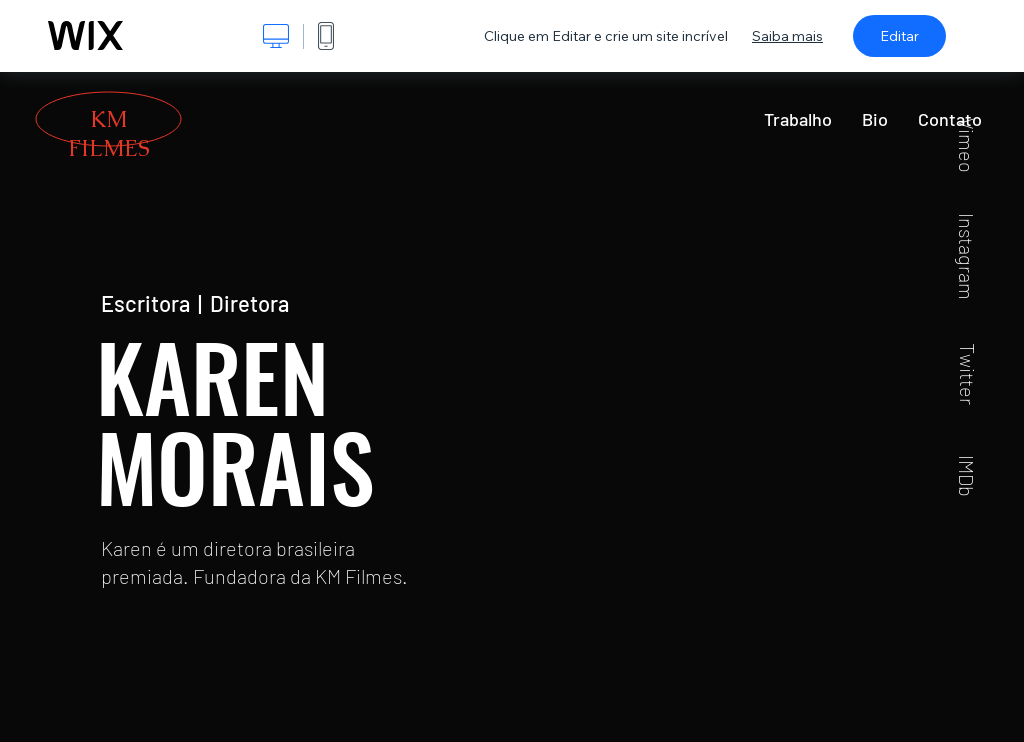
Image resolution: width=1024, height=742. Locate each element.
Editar (899, 36)
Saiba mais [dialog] (787, 36)
